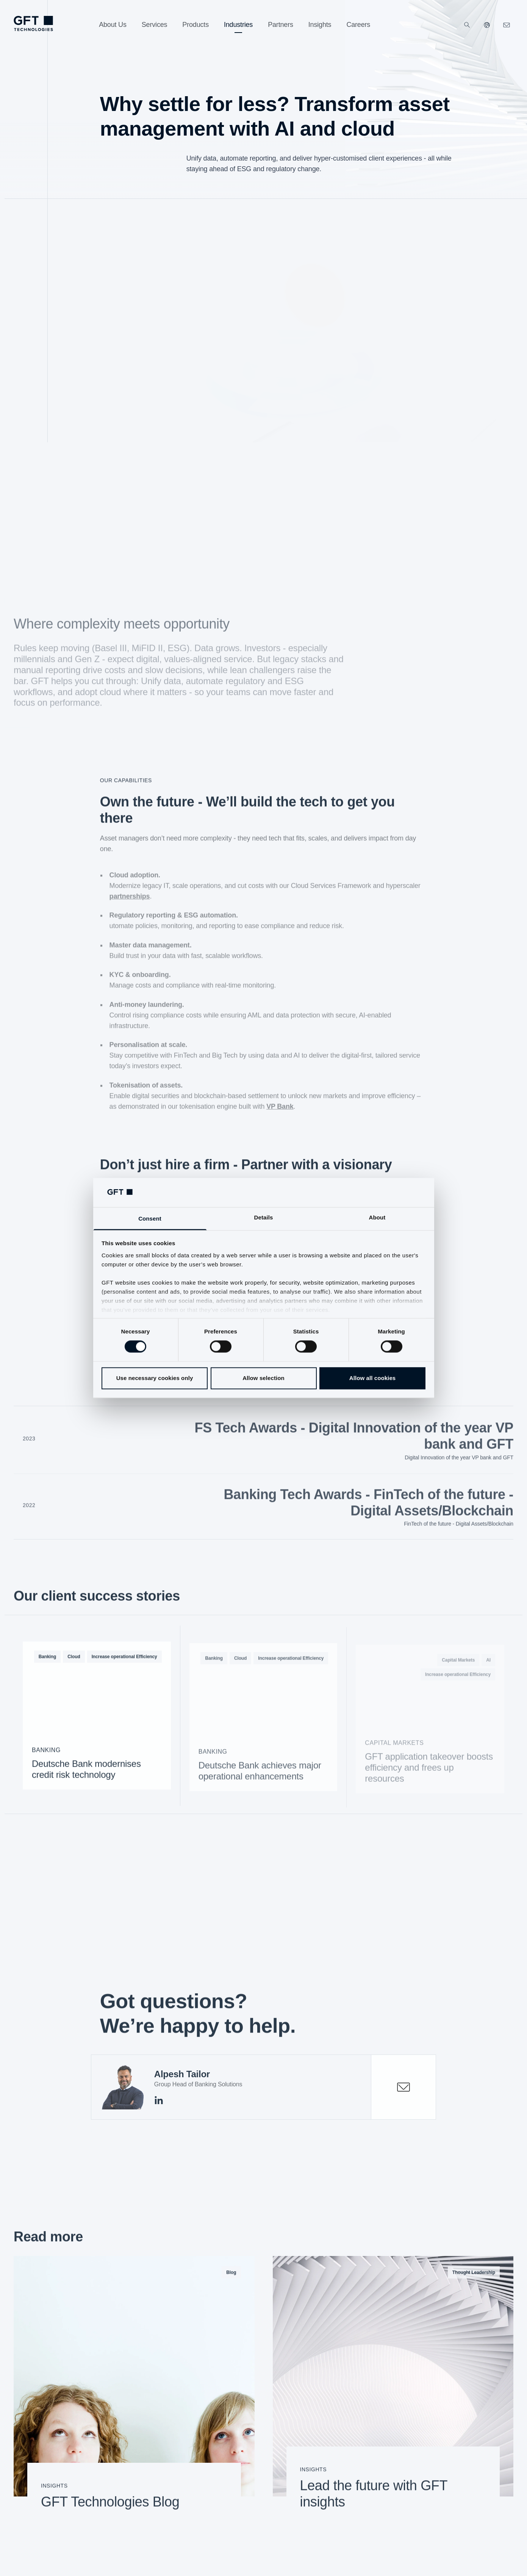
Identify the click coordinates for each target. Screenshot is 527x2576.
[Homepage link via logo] (33, 23)
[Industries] (238, 25)
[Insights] (320, 25)
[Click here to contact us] (506, 25)
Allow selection (263, 1378)
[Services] (154, 25)
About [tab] (377, 1217)
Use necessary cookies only (154, 1378)
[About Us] (112, 25)
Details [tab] (263, 1217)
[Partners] (280, 25)
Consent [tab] (149, 1218)
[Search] (467, 25)
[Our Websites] (487, 25)
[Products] (195, 25)
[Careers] (358, 25)
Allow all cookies (372, 1378)
